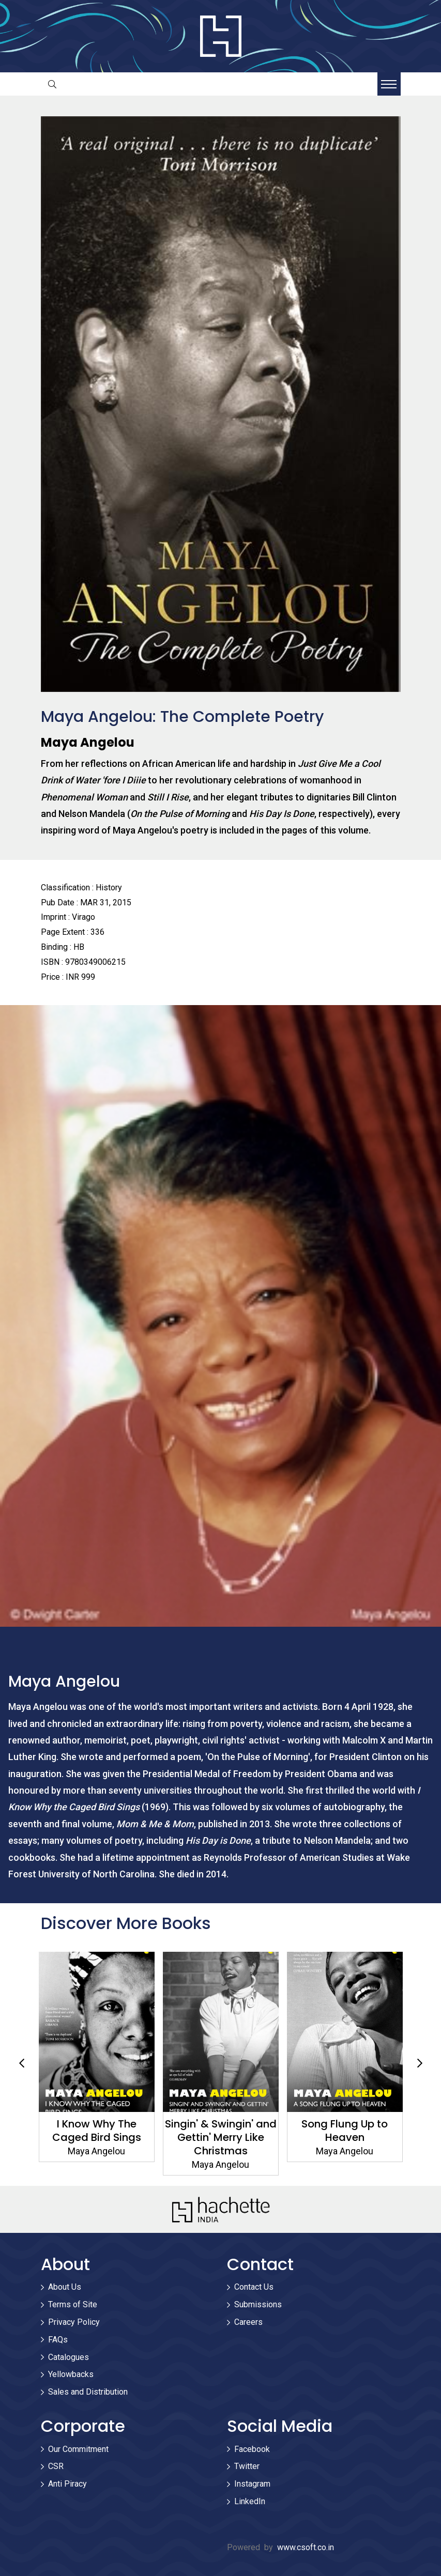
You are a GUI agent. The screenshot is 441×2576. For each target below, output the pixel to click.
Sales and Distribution (88, 2392)
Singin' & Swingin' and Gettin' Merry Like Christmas (221, 2137)
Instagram (252, 2484)
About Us (64, 2287)
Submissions (258, 2304)
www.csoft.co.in (305, 2547)
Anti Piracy (67, 2484)
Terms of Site (72, 2304)
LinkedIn (249, 2501)
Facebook (252, 2449)
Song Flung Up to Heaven (344, 2130)
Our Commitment (78, 2449)
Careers (248, 2322)
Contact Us (253, 2287)
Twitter (247, 2466)
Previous (21, 2063)
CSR (56, 2466)
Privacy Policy (74, 2322)
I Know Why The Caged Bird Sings (96, 2130)
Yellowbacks (71, 2374)
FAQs (58, 2339)
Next (420, 2063)
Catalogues (68, 2357)
